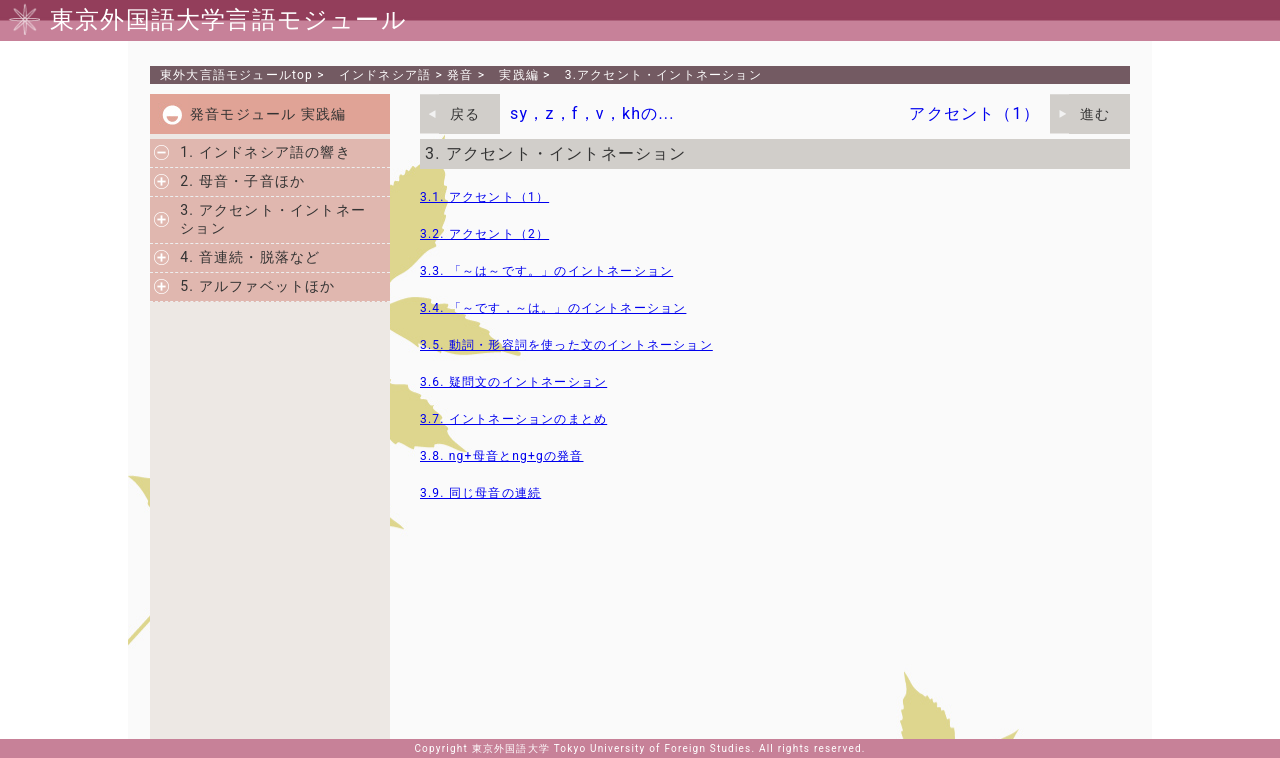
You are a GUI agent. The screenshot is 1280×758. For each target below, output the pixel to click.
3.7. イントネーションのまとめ (513, 419)
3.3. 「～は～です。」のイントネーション (546, 271)
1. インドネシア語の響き (265, 152)
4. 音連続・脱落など (250, 257)
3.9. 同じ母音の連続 (480, 493)
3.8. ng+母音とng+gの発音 (501, 456)
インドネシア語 (385, 75)
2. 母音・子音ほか (242, 181)
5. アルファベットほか (257, 286)
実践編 (519, 75)
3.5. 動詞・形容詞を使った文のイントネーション (566, 345)
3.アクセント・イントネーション (663, 75)
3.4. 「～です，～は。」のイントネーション (553, 308)
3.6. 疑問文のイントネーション (513, 382)
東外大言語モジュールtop (236, 75)
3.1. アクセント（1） (484, 197)
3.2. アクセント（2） (484, 234)
